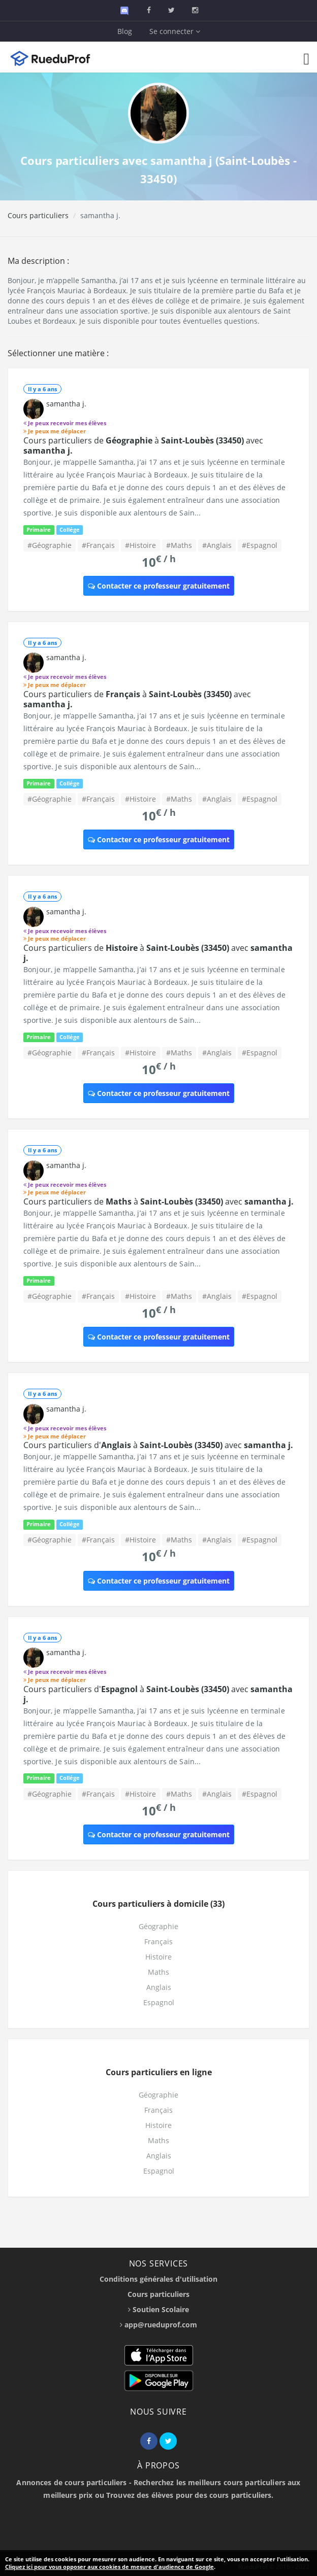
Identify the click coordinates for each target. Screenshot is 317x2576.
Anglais (158, 1987)
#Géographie (49, 545)
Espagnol (158, 2002)
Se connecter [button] (174, 31)
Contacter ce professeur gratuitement (159, 586)
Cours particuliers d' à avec (158, 1445)
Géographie (158, 1926)
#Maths (179, 545)
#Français (98, 545)
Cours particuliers (38, 215)
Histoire (158, 1957)
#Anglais (217, 545)
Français (158, 1941)
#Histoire (140, 545)
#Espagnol (259, 545)
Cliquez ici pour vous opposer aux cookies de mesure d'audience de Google (109, 2566)
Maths (158, 1972)
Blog (124, 31)
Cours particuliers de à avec (143, 445)
